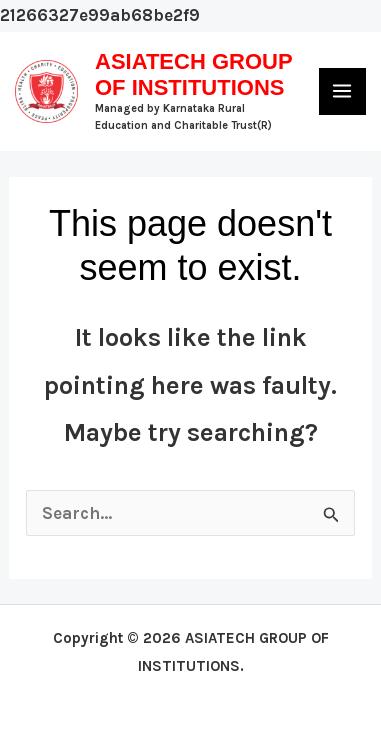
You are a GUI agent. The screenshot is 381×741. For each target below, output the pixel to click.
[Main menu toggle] (343, 92)
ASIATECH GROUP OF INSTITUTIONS (193, 74)
